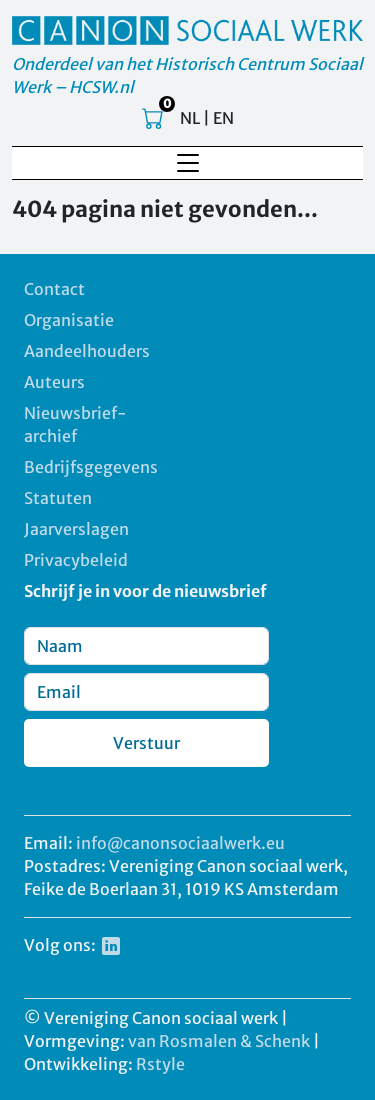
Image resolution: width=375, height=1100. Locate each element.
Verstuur (146, 743)
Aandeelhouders (87, 351)
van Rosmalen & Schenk (219, 1041)
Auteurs (54, 382)
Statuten (58, 498)
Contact (54, 289)
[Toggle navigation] (188, 163)
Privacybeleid (76, 560)
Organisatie (69, 320)
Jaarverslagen (76, 529)
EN (223, 118)
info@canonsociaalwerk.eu (180, 843)
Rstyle (160, 1064)
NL (190, 118)
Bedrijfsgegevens (91, 467)
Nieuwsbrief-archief (75, 424)
